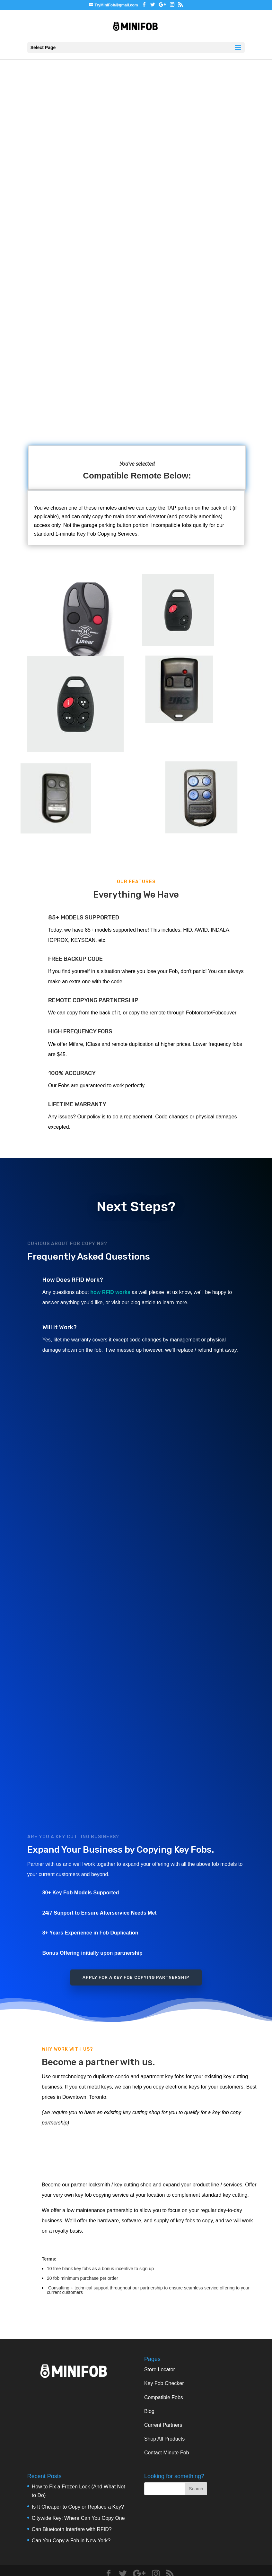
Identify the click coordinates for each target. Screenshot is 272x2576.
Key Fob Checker (164, 2383)
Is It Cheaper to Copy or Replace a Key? (78, 2507)
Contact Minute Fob (166, 2452)
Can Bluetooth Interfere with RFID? (72, 2529)
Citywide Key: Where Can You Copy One (78, 2518)
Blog (149, 2411)
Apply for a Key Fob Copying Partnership (136, 1977)
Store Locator (159, 2369)
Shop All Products (164, 2439)
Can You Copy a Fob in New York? (71, 2540)
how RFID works (110, 1292)
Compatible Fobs (163, 2397)
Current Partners (163, 2425)
